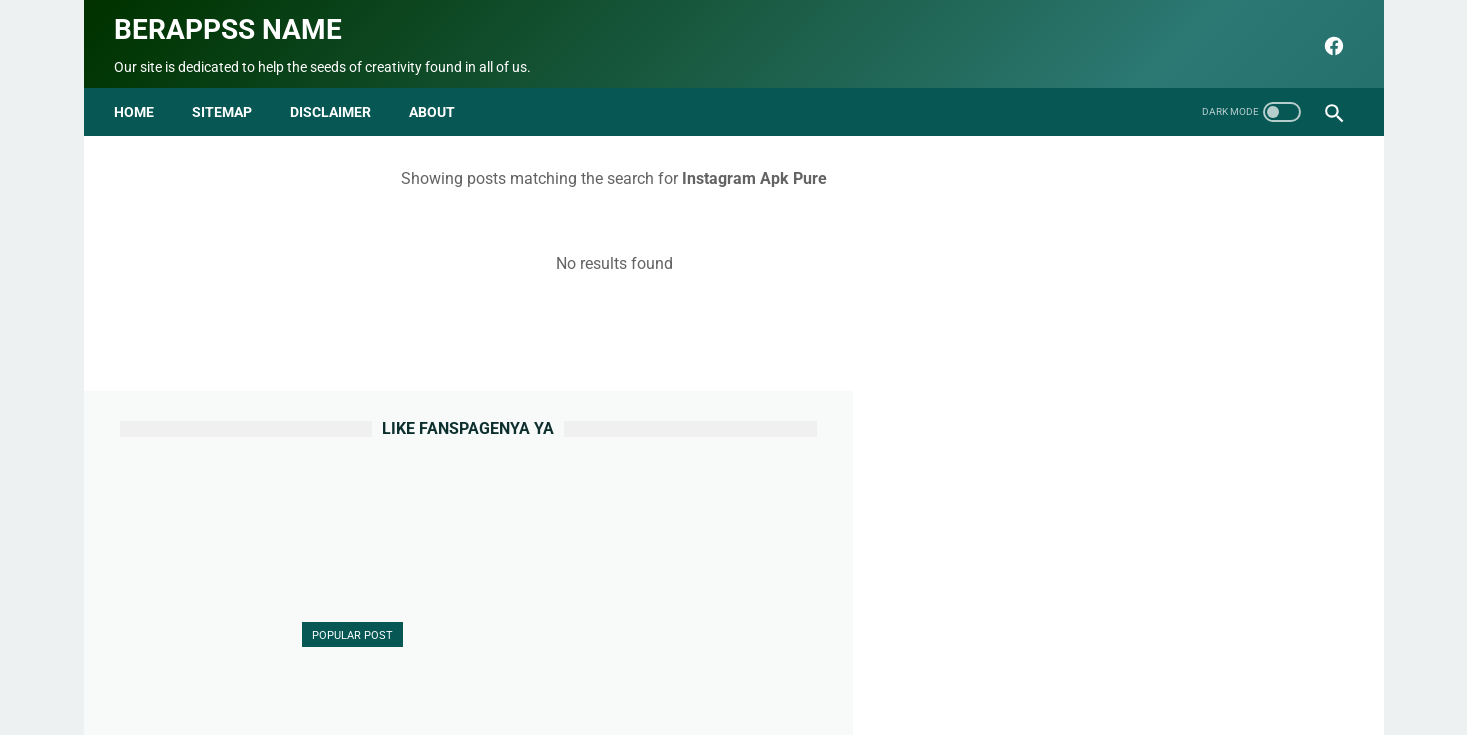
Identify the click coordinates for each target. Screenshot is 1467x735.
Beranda (460, 672)
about (438, 98)
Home (140, 98)
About (526, 672)
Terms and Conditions (879, 672)
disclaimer (336, 98)
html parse (1000, 672)
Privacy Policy (749, 672)
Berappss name (234, 20)
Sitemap (228, 98)
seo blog (633, 704)
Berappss (944, 704)
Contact (590, 672)
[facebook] (1326, 37)
